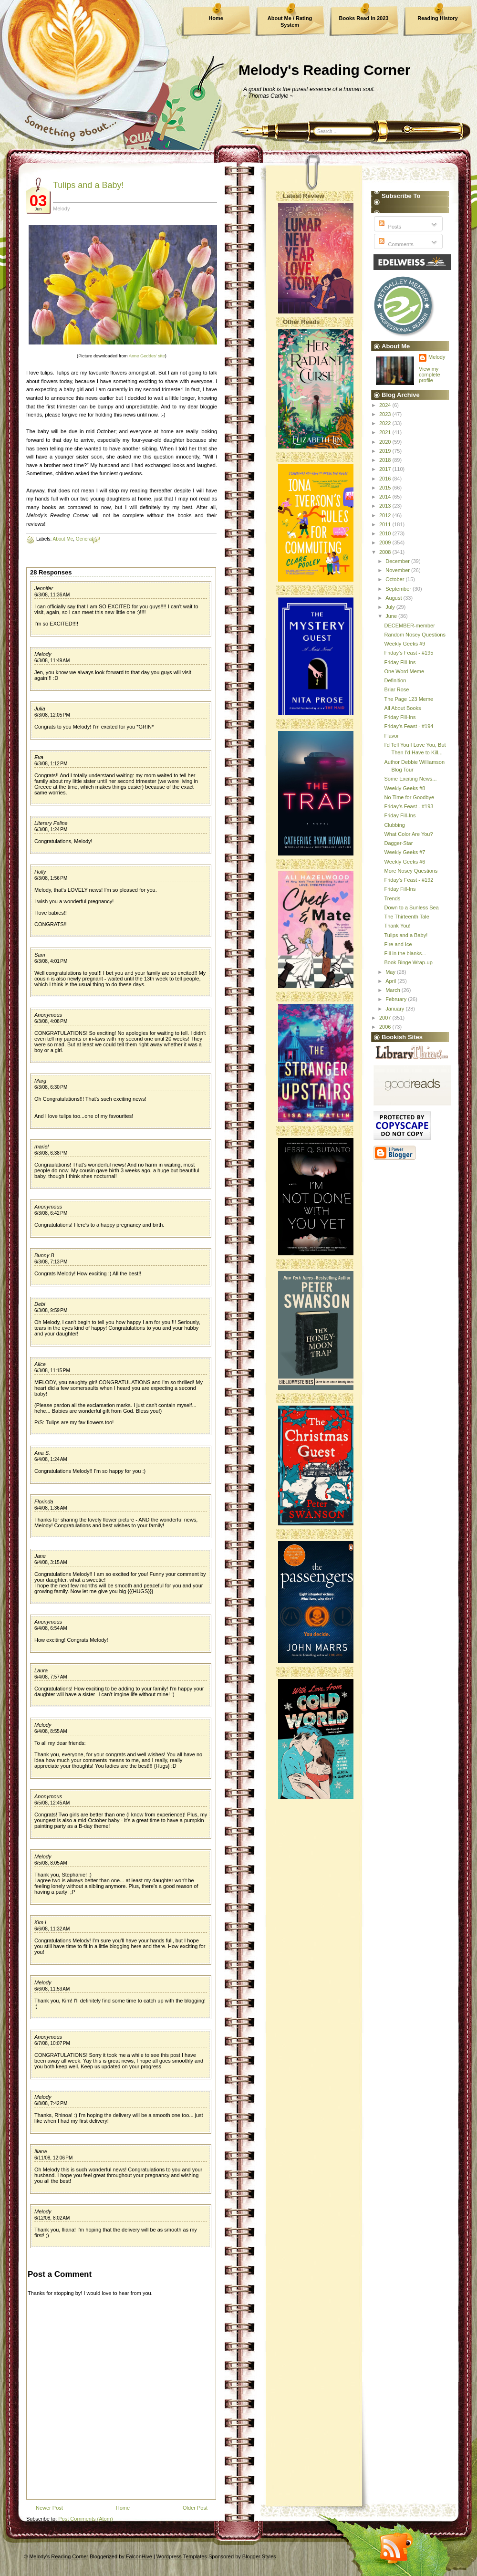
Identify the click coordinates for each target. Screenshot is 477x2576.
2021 (386, 432)
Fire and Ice (398, 944)
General (84, 539)
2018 (386, 460)
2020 (386, 442)
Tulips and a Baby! (88, 185)
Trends (392, 898)
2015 (386, 487)
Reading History (437, 18)
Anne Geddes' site (147, 356)
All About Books (402, 708)
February (396, 999)
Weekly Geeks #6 (404, 862)
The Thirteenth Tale (406, 916)
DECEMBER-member (409, 625)
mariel (41, 1146)
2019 (386, 451)
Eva (38, 757)
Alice (40, 1364)
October (395, 579)
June (391, 616)
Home (215, 18)
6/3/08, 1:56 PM (50, 878)
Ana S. (42, 1453)
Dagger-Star (398, 843)
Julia (39, 708)
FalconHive (139, 2556)
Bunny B (44, 1255)
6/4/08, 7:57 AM (50, 1676)
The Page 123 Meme (408, 699)
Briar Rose (396, 689)
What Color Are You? (408, 834)
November (398, 570)
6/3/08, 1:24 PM (50, 829)
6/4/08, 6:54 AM (50, 1628)
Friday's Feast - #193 (408, 806)
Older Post (195, 2508)
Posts (389, 226)
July (390, 607)
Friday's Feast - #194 (408, 726)
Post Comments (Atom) (85, 2519)
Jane (40, 1556)
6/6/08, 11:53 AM (52, 1989)
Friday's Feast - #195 (408, 653)
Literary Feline (51, 823)
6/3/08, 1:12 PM (50, 763)
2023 (386, 414)
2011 (386, 524)
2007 (386, 1018)
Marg (40, 1081)
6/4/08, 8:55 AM (50, 1731)
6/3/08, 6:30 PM (50, 1087)
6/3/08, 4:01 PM (50, 961)
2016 (386, 478)
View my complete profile (429, 374)
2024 (386, 405)
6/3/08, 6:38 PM (50, 1153)
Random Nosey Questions (414, 634)
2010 (386, 533)
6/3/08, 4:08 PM (50, 1021)
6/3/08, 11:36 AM (52, 594)
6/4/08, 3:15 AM (50, 1562)
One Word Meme (404, 671)
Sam (39, 955)
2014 (386, 497)
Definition (395, 680)
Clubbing (394, 825)
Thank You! (397, 925)
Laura (41, 1670)
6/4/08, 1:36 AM (50, 1508)
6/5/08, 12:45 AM (52, 1802)
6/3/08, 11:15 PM (52, 1370)
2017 (386, 469)
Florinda (43, 1501)
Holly (40, 872)
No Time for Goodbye (409, 797)
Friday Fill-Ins (399, 662)
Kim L (41, 1922)
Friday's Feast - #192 (408, 880)
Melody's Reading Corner (324, 70)
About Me (62, 539)
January (395, 1009)
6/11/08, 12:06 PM (53, 2157)
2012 (386, 515)
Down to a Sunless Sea (411, 907)
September (399, 589)
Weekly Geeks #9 (404, 644)
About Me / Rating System (290, 21)
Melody (42, 654)
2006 (386, 1027)
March (393, 990)
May (391, 972)
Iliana (40, 2151)
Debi (39, 1304)
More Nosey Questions (410, 871)
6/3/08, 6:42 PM (50, 1213)
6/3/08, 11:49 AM (52, 660)
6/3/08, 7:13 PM (50, 1261)
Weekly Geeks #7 (404, 852)
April (391, 981)
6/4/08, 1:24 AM (50, 1459)
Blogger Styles (259, 2556)
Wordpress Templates (181, 2556)
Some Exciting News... (410, 779)
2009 (386, 542)
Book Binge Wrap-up (408, 962)
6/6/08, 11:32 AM (52, 1928)
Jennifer (43, 588)
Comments (395, 244)
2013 (386, 506)
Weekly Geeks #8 (404, 788)
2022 (386, 423)
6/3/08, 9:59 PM (50, 1310)
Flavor (391, 736)
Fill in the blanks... (405, 953)
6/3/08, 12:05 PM (52, 715)
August (394, 598)
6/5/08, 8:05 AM (50, 1863)
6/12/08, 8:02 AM (52, 2218)
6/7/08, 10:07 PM (52, 2043)
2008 (386, 552)
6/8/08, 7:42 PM (50, 2103)
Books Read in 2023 (364, 18)
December (398, 561)
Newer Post (49, 2508)
